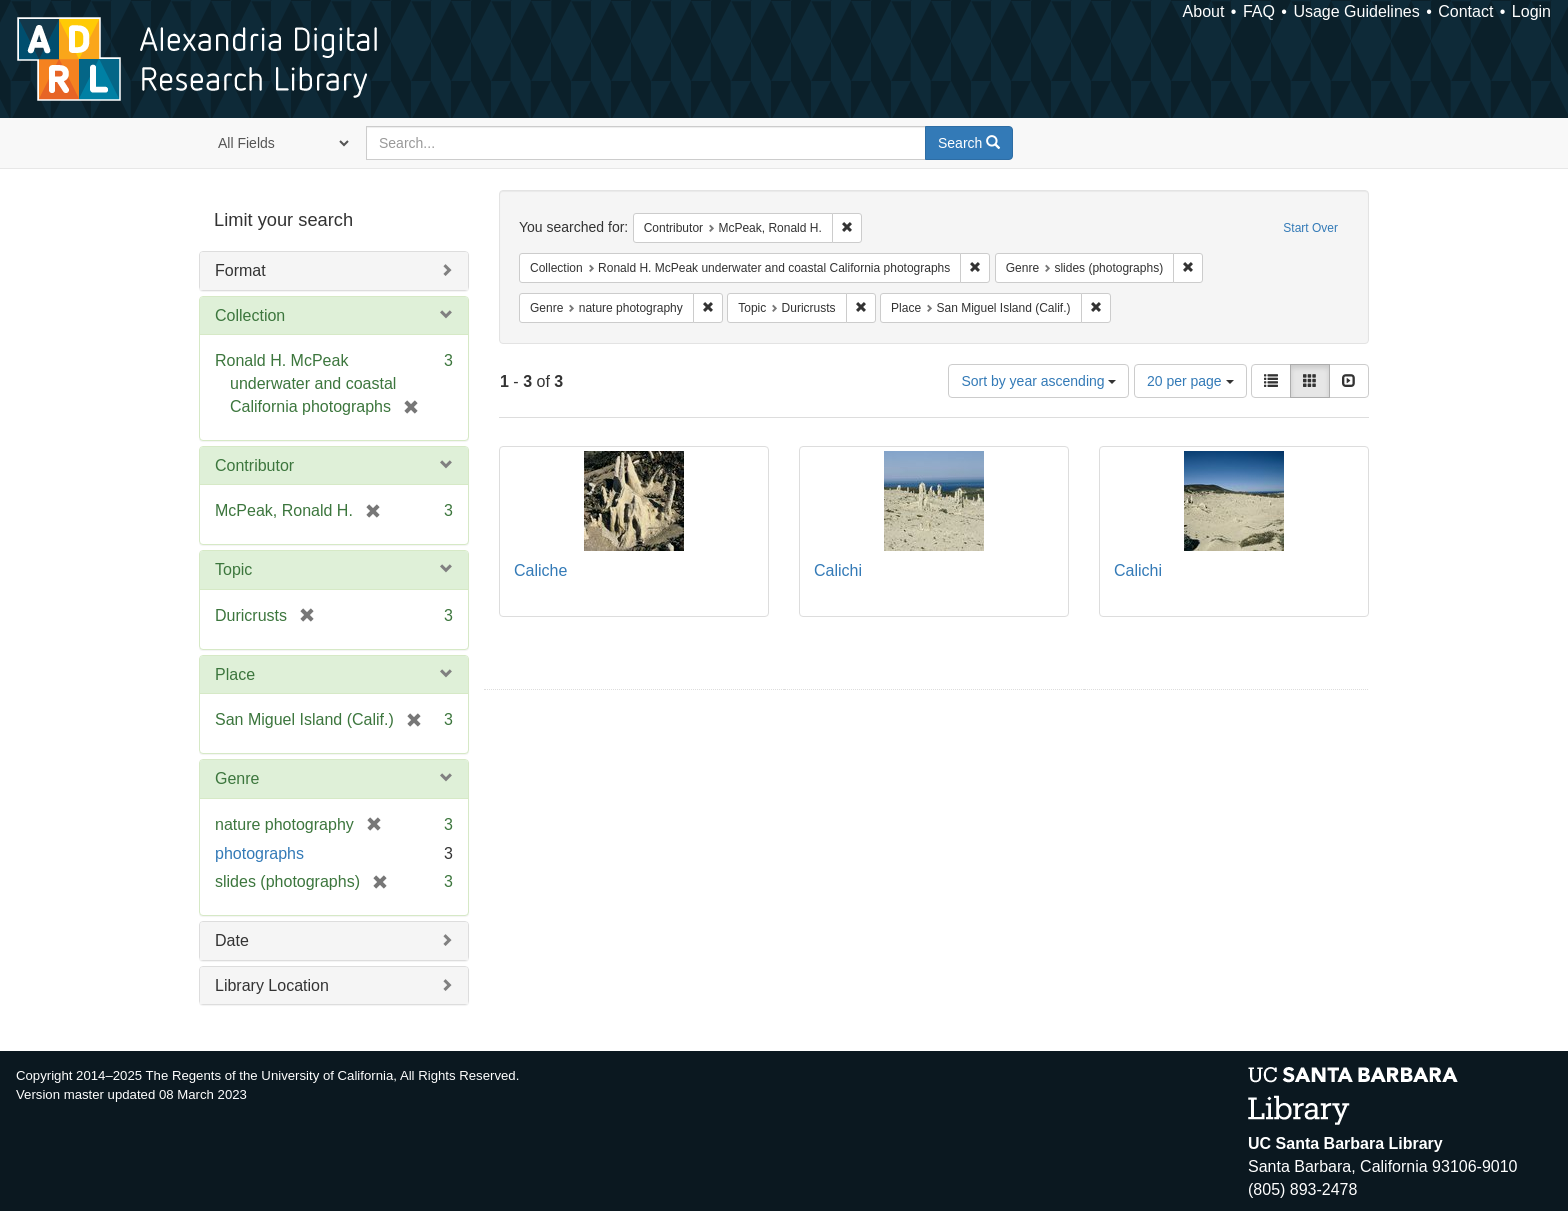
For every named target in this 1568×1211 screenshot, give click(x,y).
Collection (250, 315)
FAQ (1259, 11)
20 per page (1190, 381)
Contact (1465, 11)
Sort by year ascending (1038, 381)
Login (1531, 11)
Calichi (838, 570)
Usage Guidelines (1356, 11)
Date (232, 940)
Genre (237, 778)
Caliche (540, 570)
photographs (259, 853)
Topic (233, 569)
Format (240, 270)
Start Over (1310, 228)
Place (235, 674)
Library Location (272, 985)
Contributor (254, 465)
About (1204, 11)
